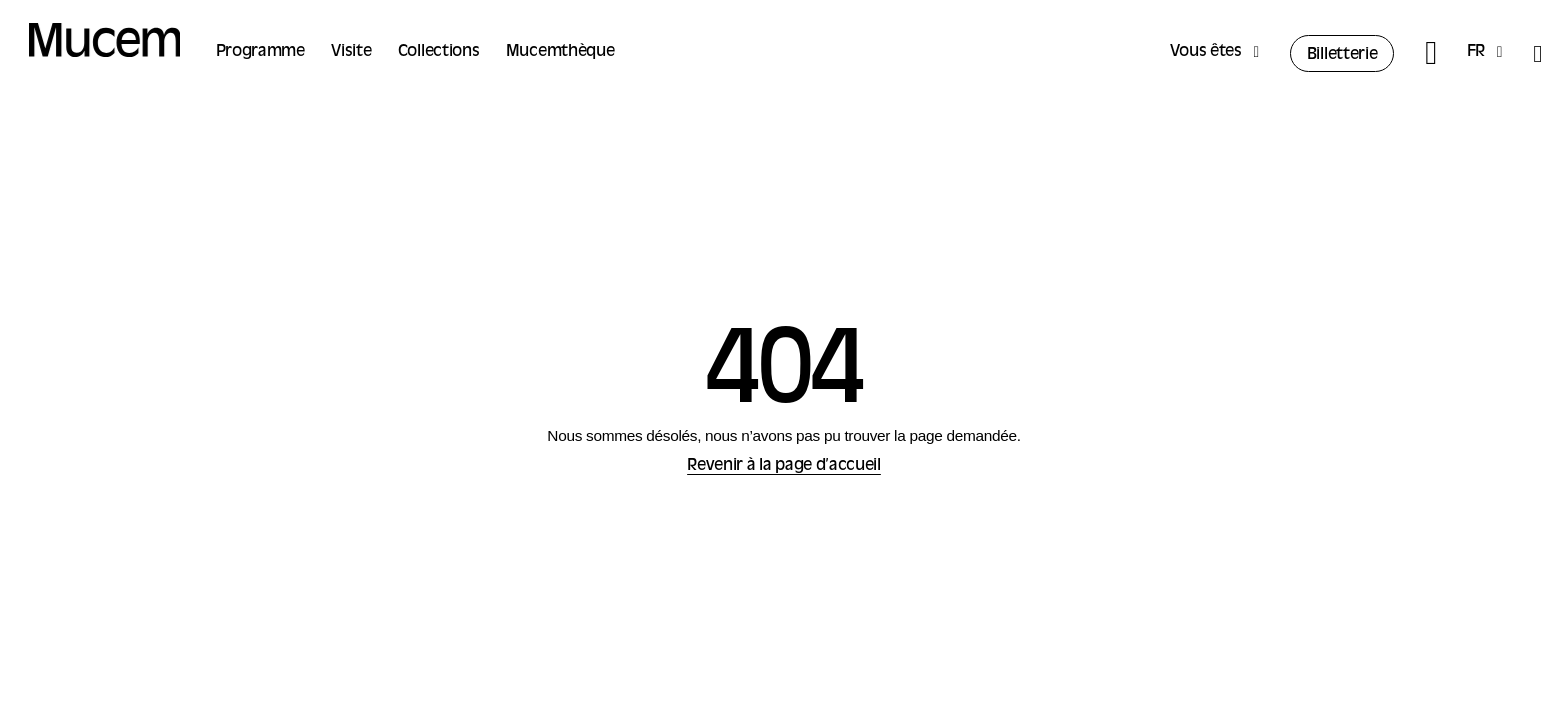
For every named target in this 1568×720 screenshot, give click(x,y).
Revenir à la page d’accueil (784, 466)
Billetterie (1342, 55)
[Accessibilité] (1537, 53)
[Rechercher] (1430, 53)
